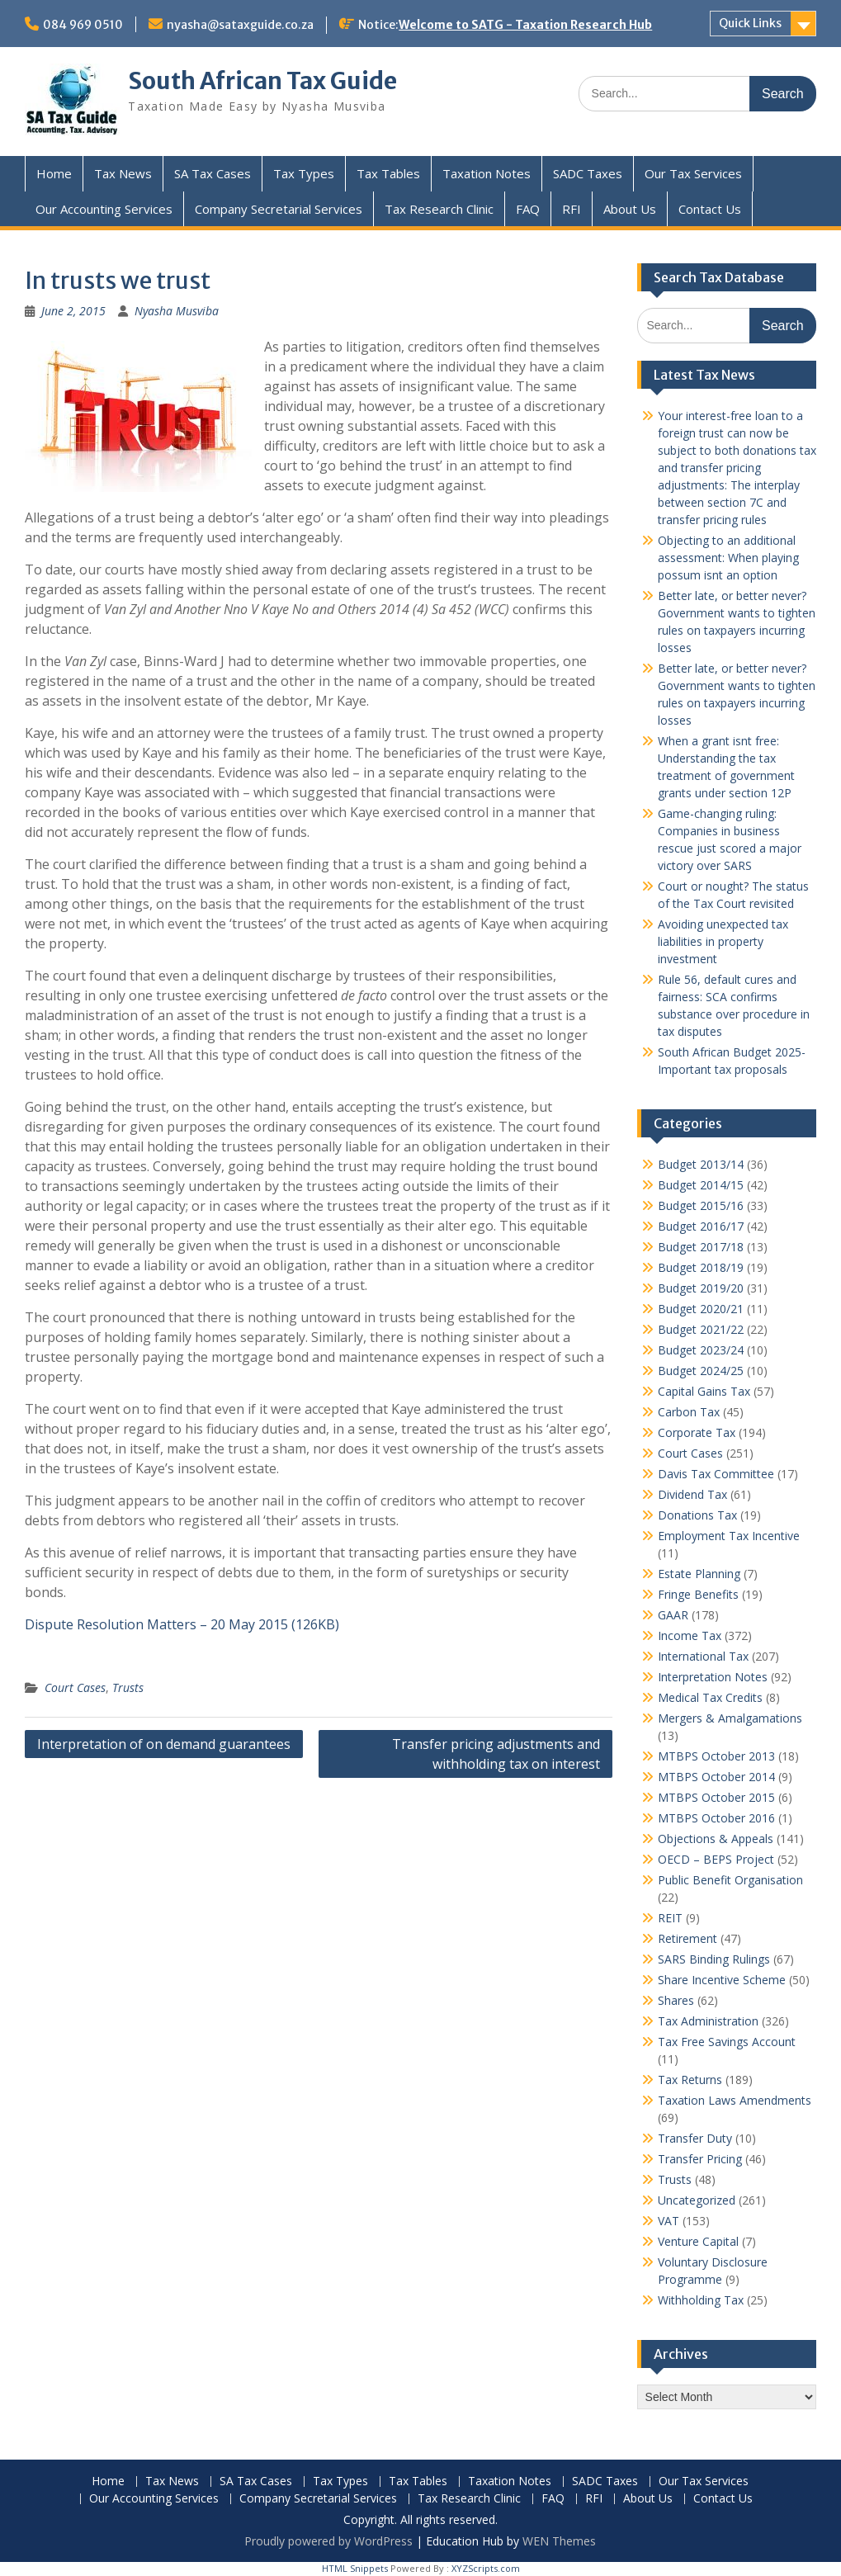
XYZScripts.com (485, 2568)
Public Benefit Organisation (730, 1880)
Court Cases (75, 1687)
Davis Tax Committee (716, 1474)
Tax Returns (690, 2079)
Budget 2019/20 (701, 1288)
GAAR (673, 1615)
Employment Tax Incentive (729, 1535)
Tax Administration (708, 2021)
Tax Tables (388, 173)
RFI (571, 209)
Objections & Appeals (715, 1838)
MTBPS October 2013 (716, 1756)
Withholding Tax (701, 2300)
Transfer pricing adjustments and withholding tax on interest (496, 1754)
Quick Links (750, 23)
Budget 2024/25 (701, 1370)
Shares (676, 2000)
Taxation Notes (486, 173)
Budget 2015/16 (701, 1205)
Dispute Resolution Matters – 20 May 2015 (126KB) (182, 1624)
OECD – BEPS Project (716, 1859)
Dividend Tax (692, 1494)
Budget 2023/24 (701, 1350)
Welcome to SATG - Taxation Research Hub (525, 24)
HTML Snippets (355, 2568)
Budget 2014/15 (701, 1185)
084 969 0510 (83, 24)
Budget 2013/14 (701, 1164)
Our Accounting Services (103, 209)
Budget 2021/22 (701, 1329)
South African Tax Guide (262, 81)
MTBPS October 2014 (716, 1776)
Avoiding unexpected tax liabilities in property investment (723, 941)
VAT (668, 2221)
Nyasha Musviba (177, 311)
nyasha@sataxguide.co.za (240, 24)
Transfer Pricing (700, 2159)
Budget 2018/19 (701, 1267)
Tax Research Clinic (439, 209)
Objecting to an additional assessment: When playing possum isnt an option (728, 557)
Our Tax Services (693, 173)
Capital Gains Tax (704, 1391)
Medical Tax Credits (710, 1697)
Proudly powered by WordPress (328, 2541)
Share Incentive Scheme (722, 1980)
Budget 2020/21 (701, 1308)
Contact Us (709, 209)
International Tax (703, 1656)
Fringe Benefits (698, 1594)
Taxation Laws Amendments (734, 2100)
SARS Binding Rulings (714, 1959)
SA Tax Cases (212, 173)
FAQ (528, 209)
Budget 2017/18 (701, 1247)
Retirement (687, 1938)
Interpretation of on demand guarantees (164, 1744)
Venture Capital (698, 2241)
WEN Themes (559, 2541)
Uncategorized (696, 2200)
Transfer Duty (695, 2138)
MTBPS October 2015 (716, 1797)
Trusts (128, 1687)
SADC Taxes (587, 173)
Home (54, 173)
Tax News (123, 173)
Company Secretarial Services (278, 209)
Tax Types (303, 173)
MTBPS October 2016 (716, 1818)
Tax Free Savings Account (727, 2041)
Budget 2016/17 (701, 1226)
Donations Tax (697, 1515)
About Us (629, 209)
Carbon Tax (689, 1412)
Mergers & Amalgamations (730, 1718)
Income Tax (689, 1635)
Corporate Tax (696, 1432)
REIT (670, 1918)
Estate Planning (699, 1573)
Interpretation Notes (713, 1677)
